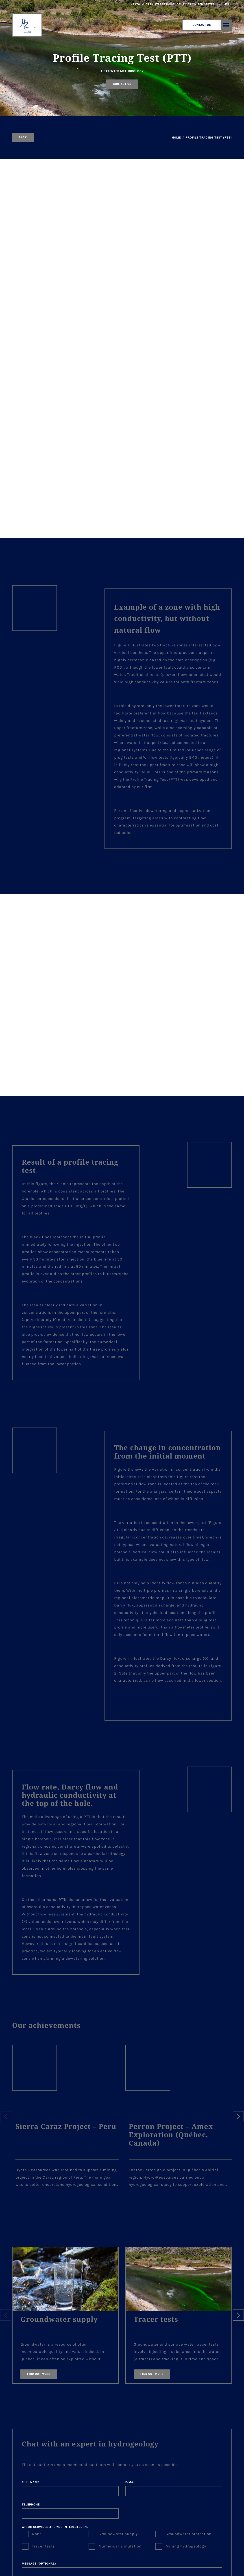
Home (176, 137)
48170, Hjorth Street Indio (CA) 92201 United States (173, 4)
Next (238, 2116)
